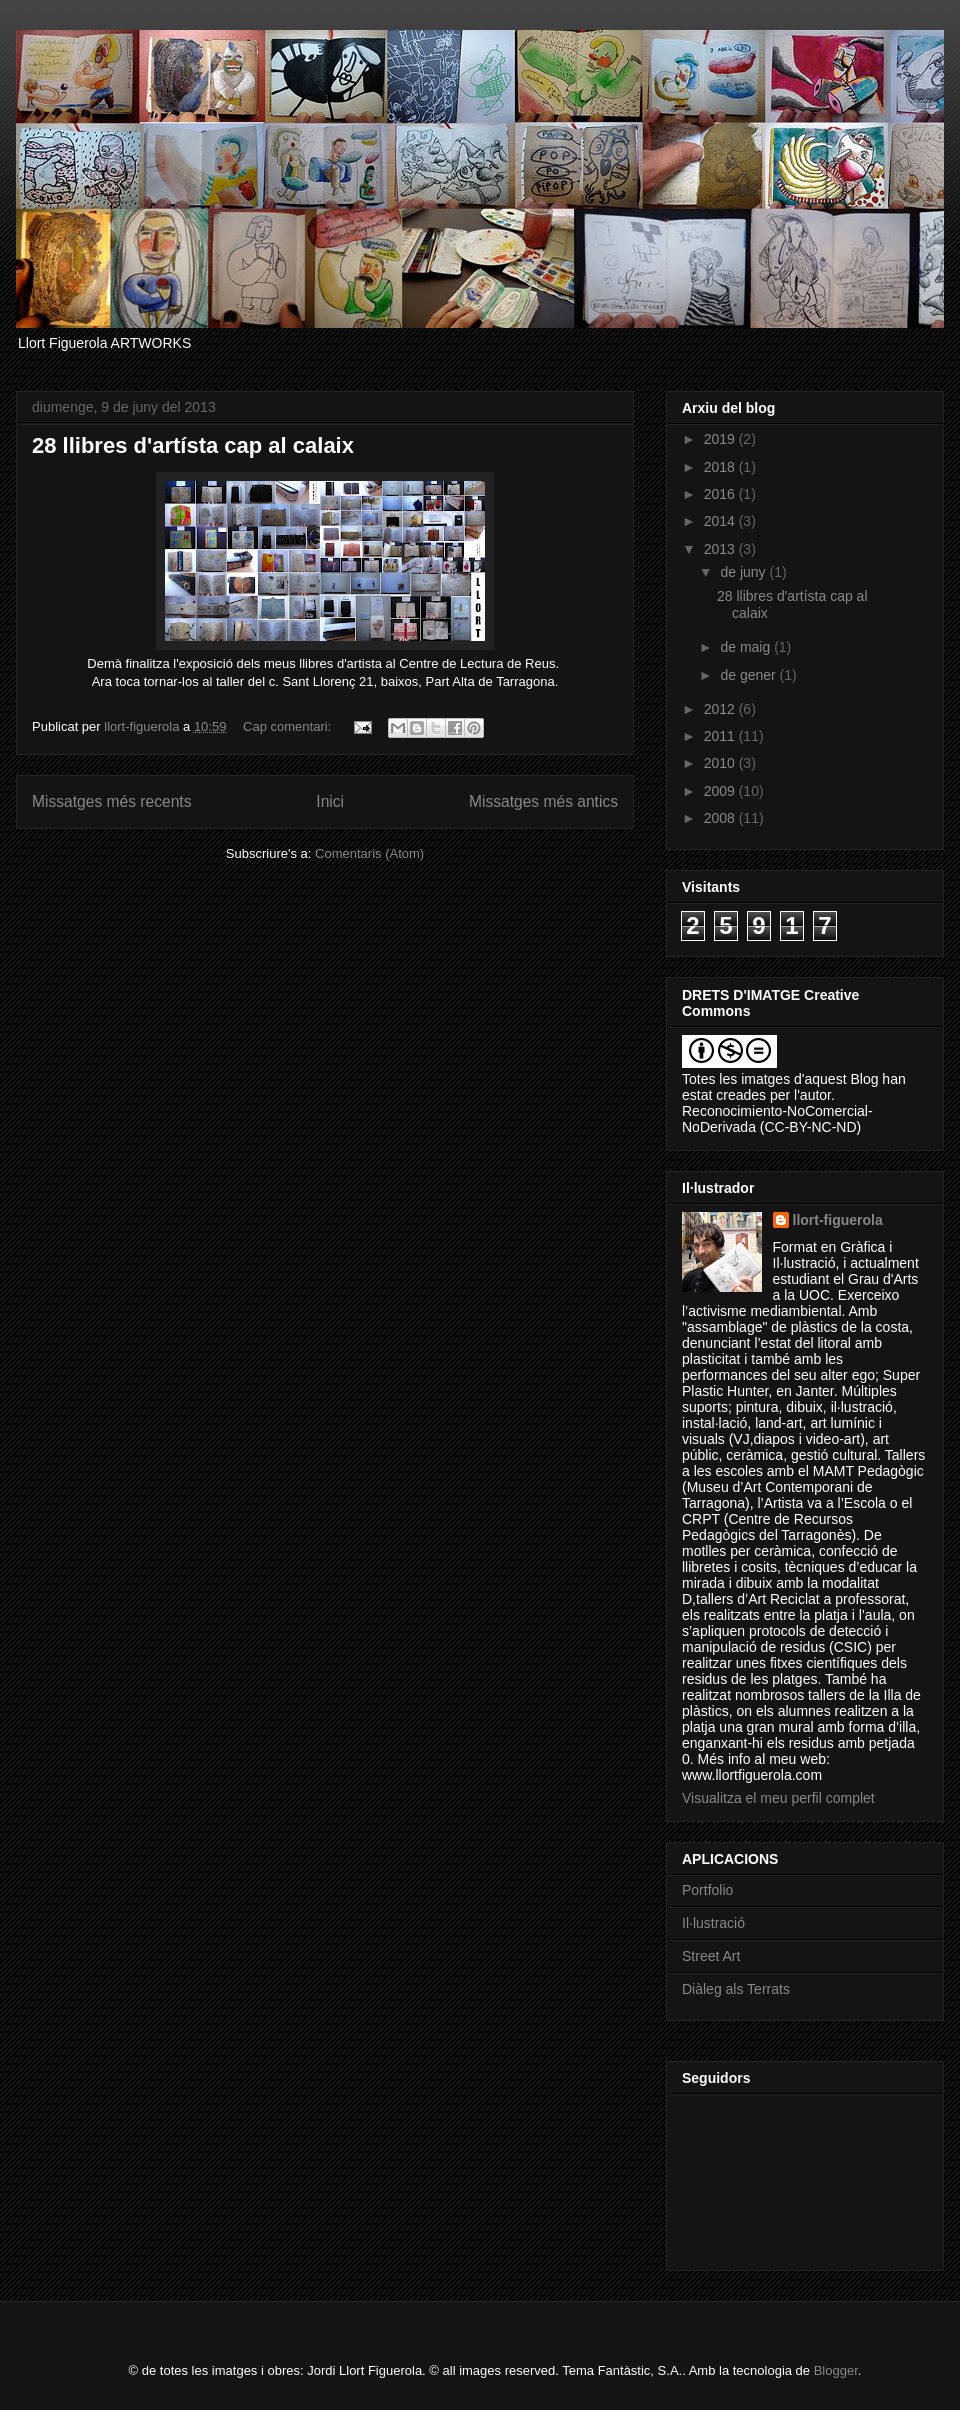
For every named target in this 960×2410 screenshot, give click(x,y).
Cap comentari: (289, 726)
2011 (721, 736)
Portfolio (707, 1890)
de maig (747, 647)
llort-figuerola (838, 1220)
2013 (721, 549)
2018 (721, 467)
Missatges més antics (543, 801)
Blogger (836, 2370)
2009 (721, 791)
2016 (721, 494)
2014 (721, 521)
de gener (749, 675)
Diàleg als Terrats (736, 1989)
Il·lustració (713, 1923)
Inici (330, 801)
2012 (721, 709)
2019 (721, 439)
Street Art (711, 1956)
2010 (721, 763)
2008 (721, 818)
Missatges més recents (111, 801)
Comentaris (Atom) (369, 853)
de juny (744, 572)
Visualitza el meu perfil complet (778, 1798)
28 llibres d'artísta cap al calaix (193, 445)
